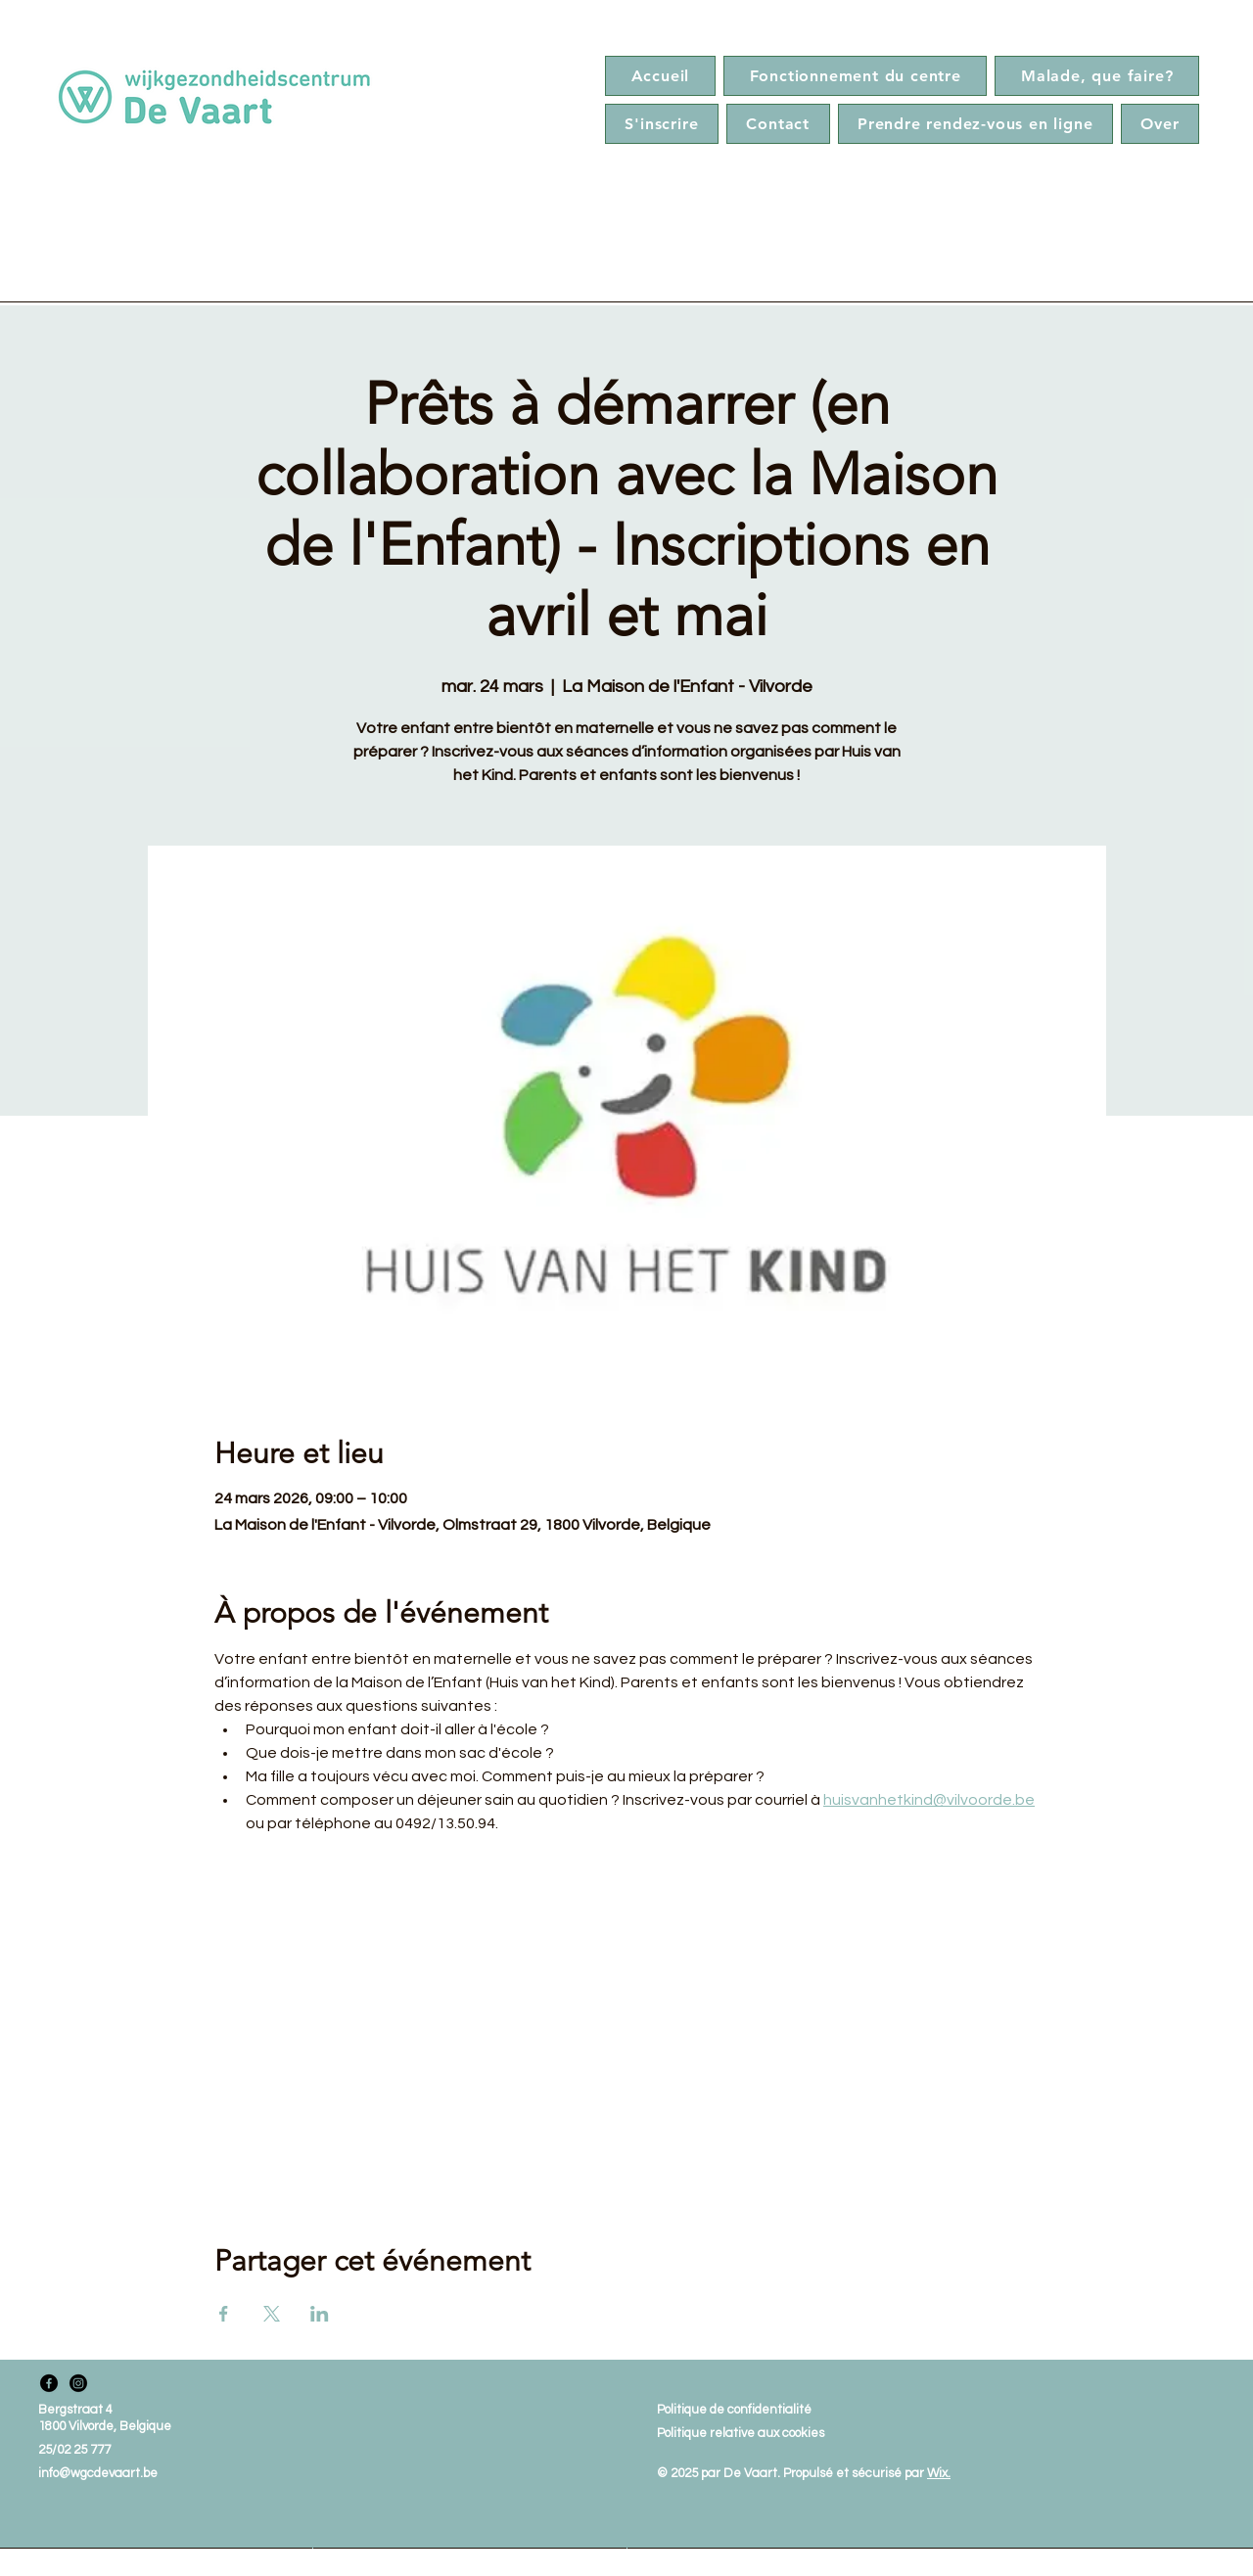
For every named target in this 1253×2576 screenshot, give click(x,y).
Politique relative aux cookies (740, 2433)
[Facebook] (49, 2383)
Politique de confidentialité (734, 2409)
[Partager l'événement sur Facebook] (223, 2314)
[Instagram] (78, 2383)
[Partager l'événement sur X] (271, 2314)
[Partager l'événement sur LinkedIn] (319, 2314)
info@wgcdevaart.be (98, 2473)
